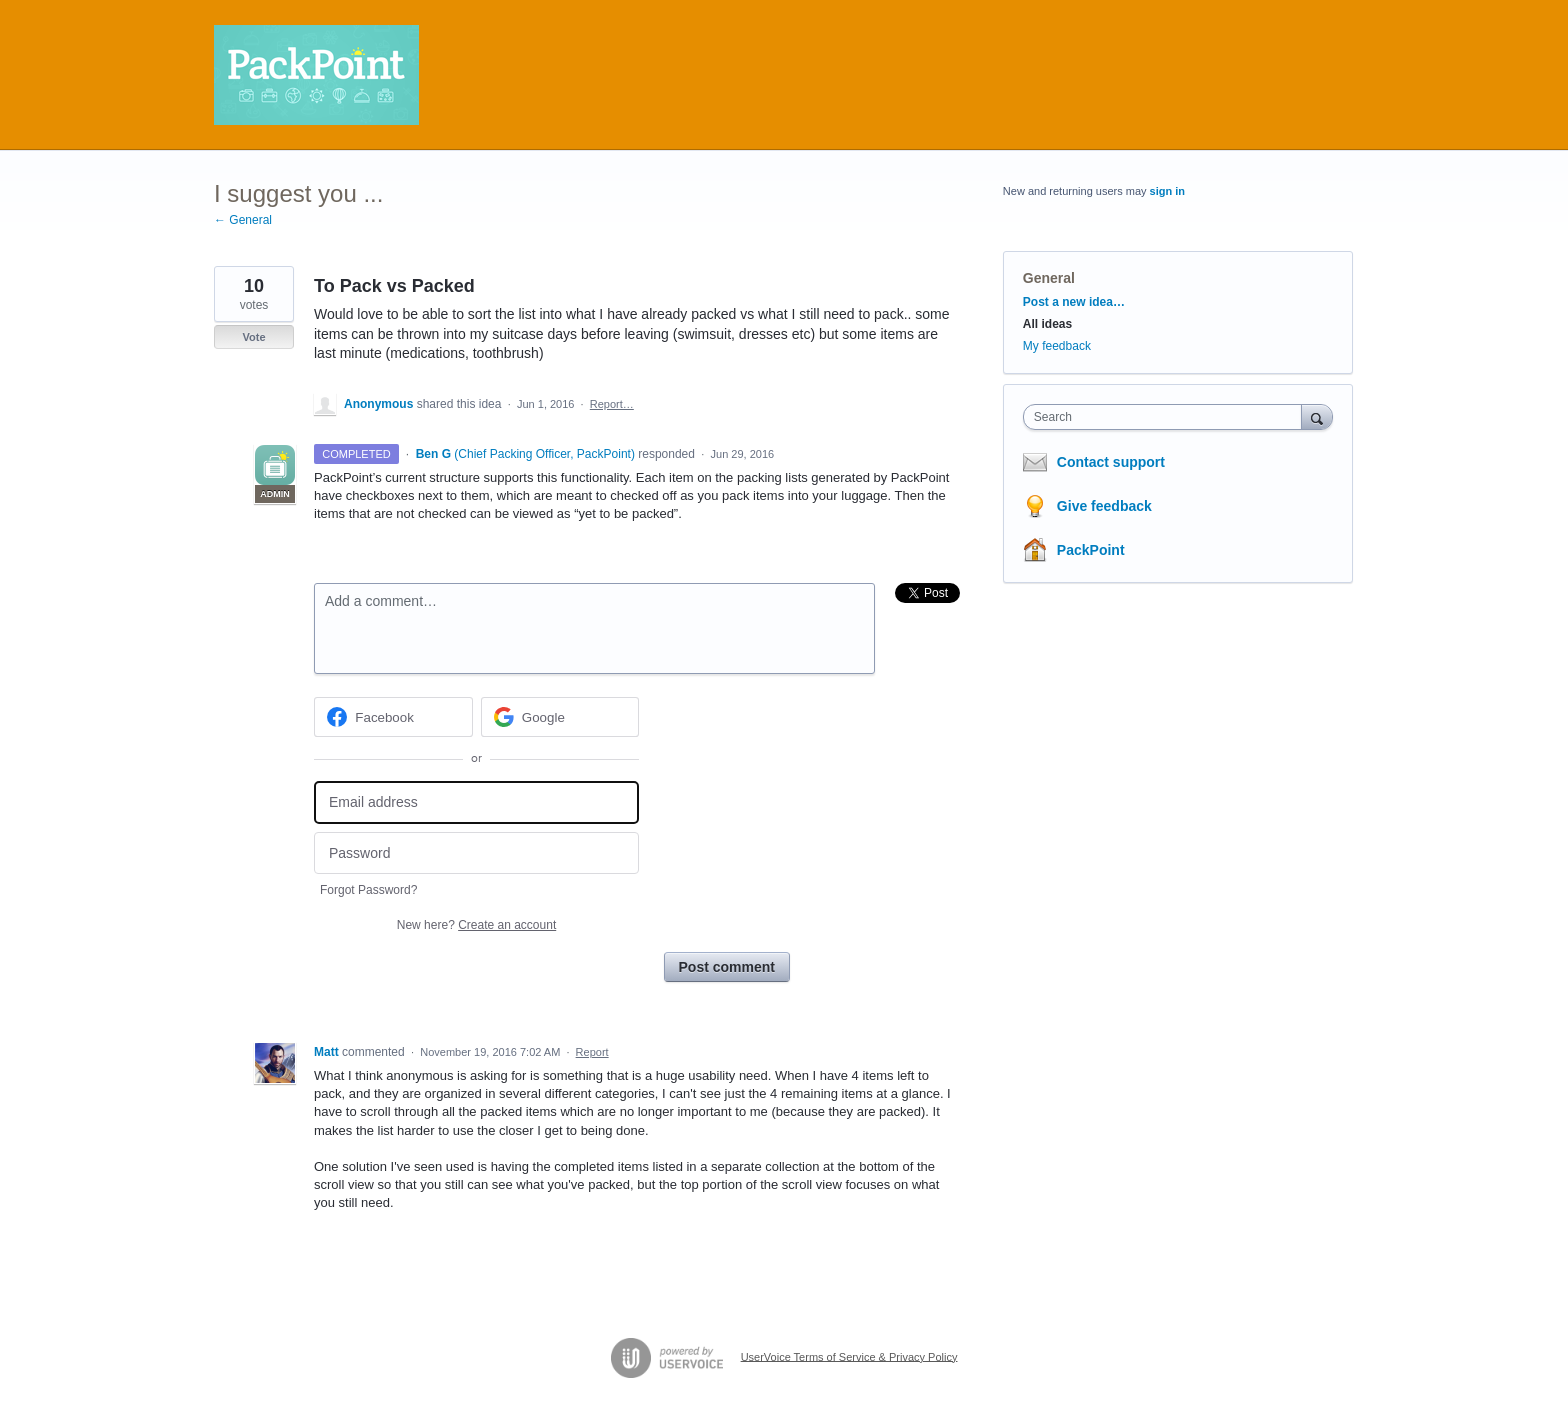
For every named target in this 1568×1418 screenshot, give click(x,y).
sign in (1167, 191)
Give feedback (1104, 506)
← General (243, 220)
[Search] (1317, 416)
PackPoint (1091, 550)
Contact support (1111, 462)
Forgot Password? (368, 890)
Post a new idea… (1074, 302)
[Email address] (476, 802)
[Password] (476, 853)
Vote (253, 337)
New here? (476, 925)
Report (592, 1052)
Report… (612, 404)
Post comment (727, 967)
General (1049, 278)
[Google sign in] (560, 717)
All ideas (1047, 324)
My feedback (1057, 346)
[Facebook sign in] (393, 717)
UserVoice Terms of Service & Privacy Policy (849, 1356)
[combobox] (1167, 417)
